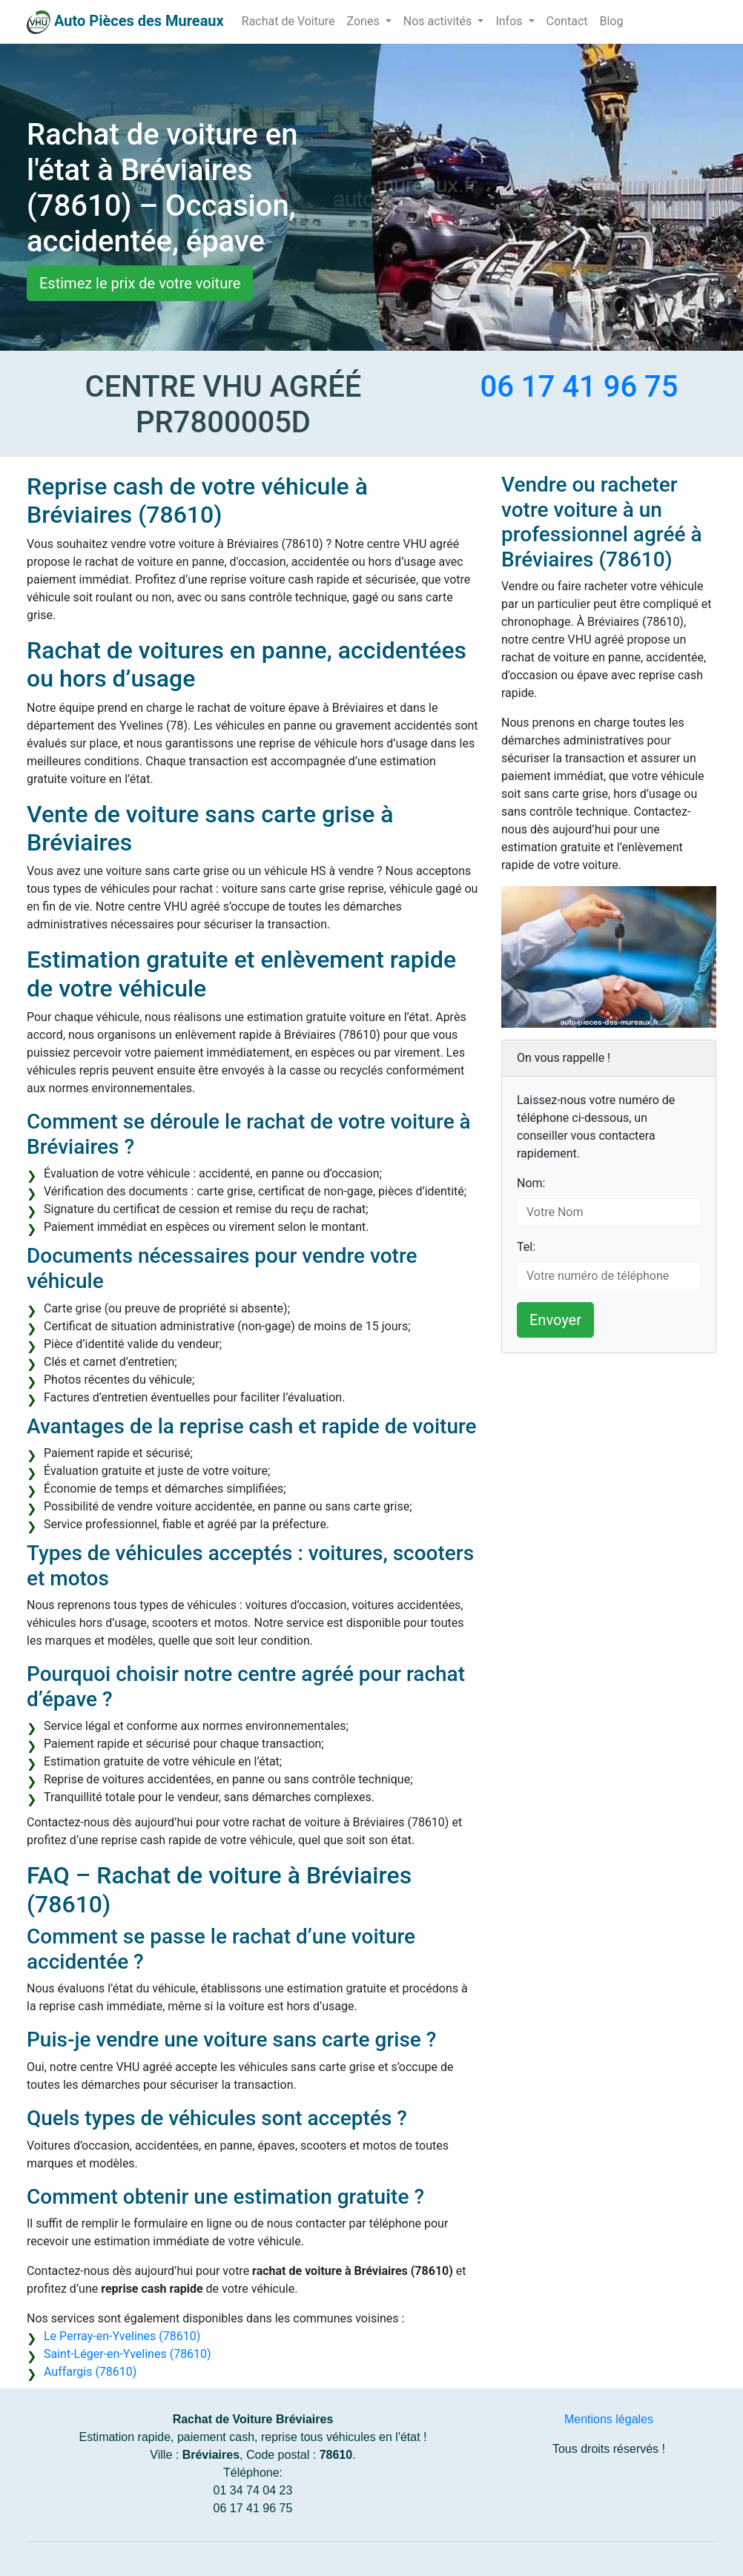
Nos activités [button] (439, 21)
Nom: (531, 1183)
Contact (567, 21)
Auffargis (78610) (90, 2372)
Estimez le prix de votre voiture (139, 283)
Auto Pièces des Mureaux (139, 21)
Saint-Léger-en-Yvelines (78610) (127, 2354)
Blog (611, 21)
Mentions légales (608, 2419)
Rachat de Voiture (288, 21)
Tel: (526, 1247)
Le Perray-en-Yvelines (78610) (122, 2336)
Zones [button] (365, 21)
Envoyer (555, 1320)
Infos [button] (510, 21)
